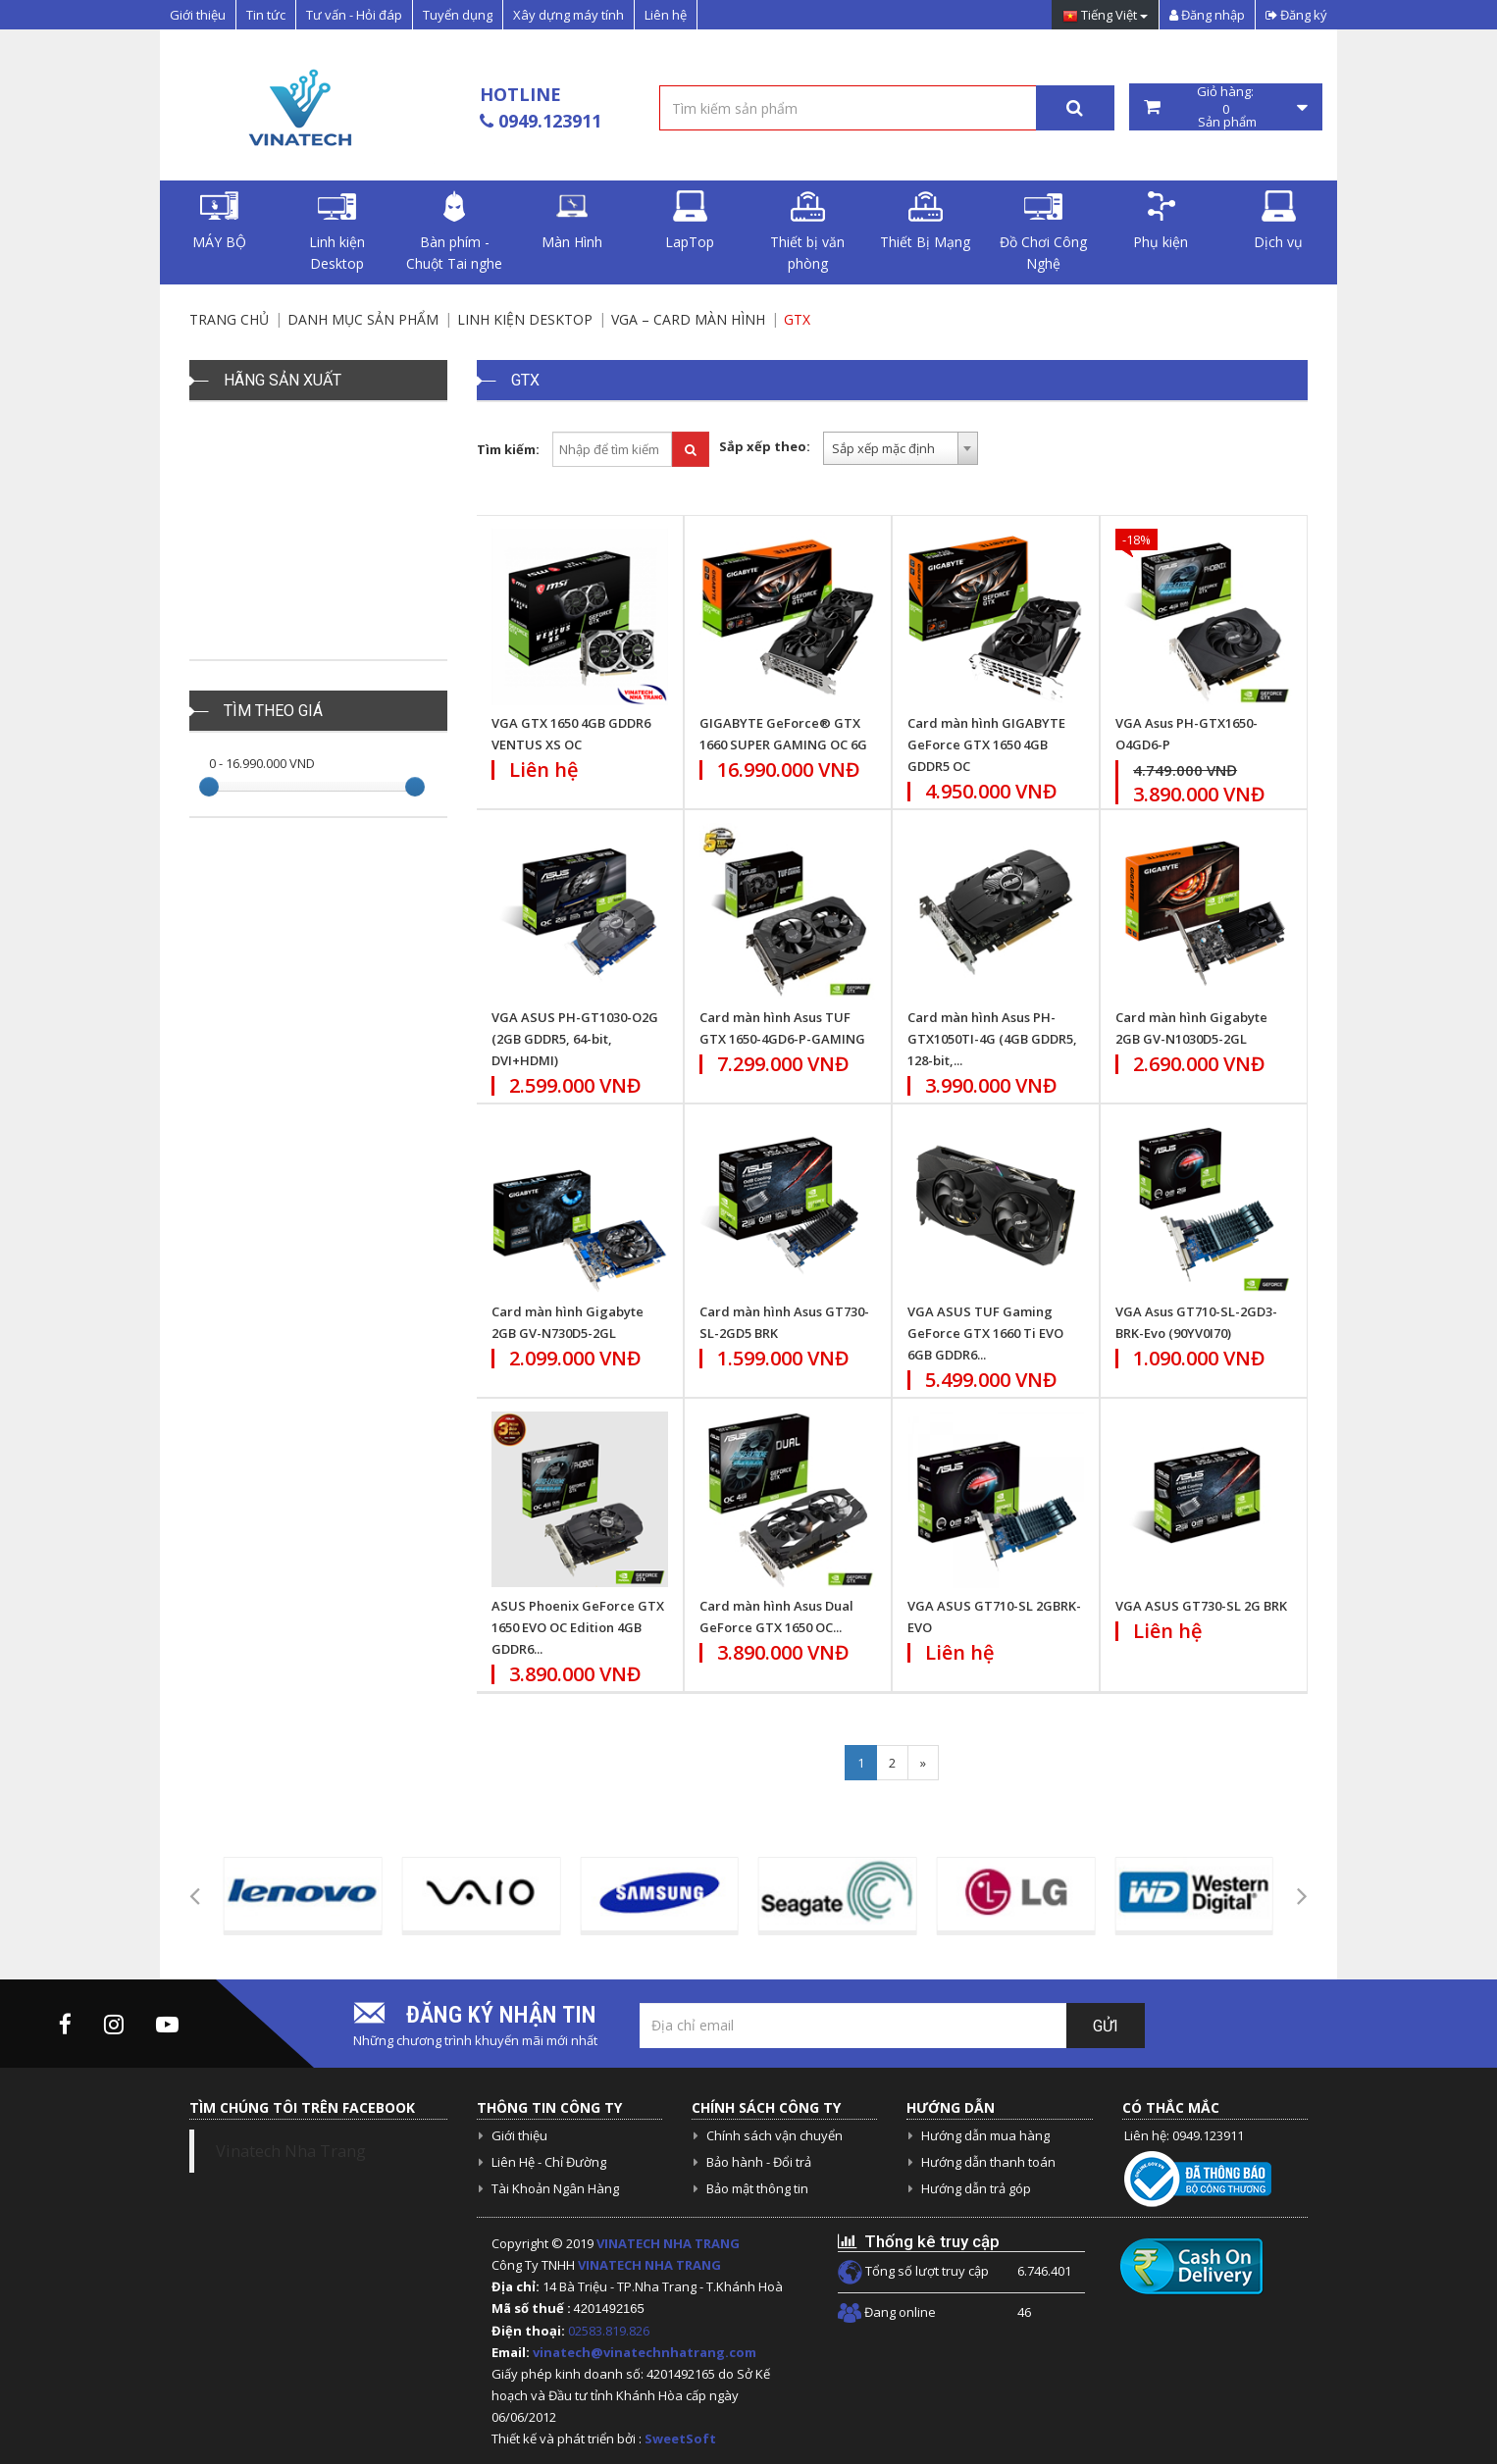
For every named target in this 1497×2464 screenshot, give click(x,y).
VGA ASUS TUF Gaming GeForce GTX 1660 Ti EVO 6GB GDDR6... (985, 1333)
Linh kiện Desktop (337, 231)
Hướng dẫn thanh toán (988, 2162)
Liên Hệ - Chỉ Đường (548, 2162)
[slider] (209, 786)
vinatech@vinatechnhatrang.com (644, 2352)
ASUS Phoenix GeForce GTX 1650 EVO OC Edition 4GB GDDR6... (577, 1627)
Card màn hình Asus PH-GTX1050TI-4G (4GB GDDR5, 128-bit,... (992, 1038)
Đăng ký (1296, 15)
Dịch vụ (1278, 220)
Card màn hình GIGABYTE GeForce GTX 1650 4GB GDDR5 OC (986, 744)
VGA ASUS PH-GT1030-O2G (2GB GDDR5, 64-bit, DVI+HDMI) (574, 1038)
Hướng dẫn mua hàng (985, 2135)
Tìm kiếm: (508, 449)
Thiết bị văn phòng (807, 231)
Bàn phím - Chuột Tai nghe (454, 231)
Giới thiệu (198, 15)
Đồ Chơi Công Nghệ (1043, 231)
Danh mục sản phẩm (363, 319)
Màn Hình (572, 220)
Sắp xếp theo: (764, 446)
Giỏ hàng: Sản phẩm (1226, 106)
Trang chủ (229, 319)
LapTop (689, 220)
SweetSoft (680, 2438)
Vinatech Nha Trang (291, 2151)
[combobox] (900, 448)
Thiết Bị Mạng (925, 220)
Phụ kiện (1160, 220)
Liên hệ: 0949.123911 (1184, 2135)
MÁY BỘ (219, 220)
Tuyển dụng (457, 15)
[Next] (923, 1762)
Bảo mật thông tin (757, 2188)
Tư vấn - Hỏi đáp (354, 15)
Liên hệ (666, 15)
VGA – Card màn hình (688, 319)
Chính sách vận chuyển (774, 2135)
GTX (797, 319)
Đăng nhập (1207, 15)
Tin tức (265, 15)
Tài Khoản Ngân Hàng (555, 2188)
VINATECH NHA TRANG (668, 2243)
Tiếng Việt (1105, 16)
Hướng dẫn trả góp (976, 2188)
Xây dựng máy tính (568, 15)
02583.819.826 (610, 2330)
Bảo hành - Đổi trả (758, 2162)
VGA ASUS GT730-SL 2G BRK (1201, 1606)
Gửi (1105, 2026)
